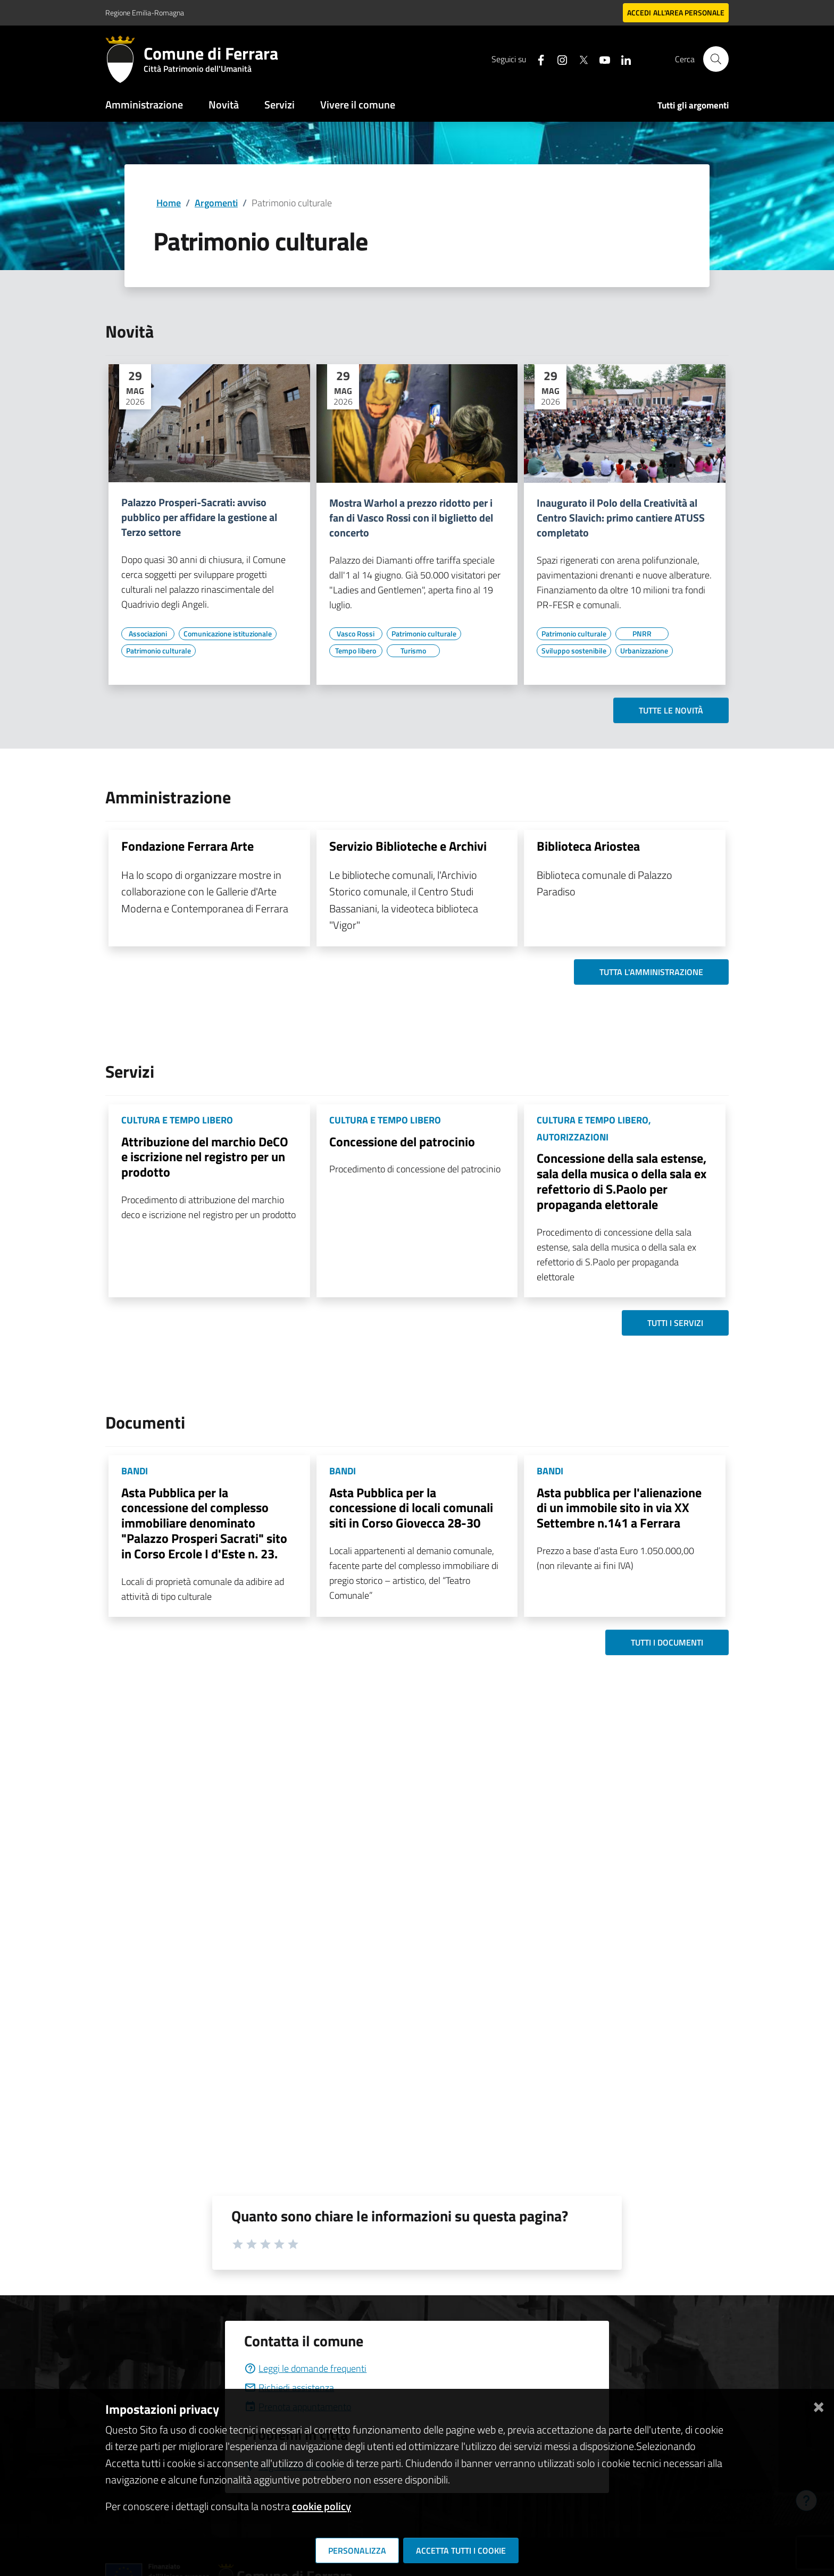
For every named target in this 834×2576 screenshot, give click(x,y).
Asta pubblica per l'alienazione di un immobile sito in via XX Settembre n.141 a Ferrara (619, 1508)
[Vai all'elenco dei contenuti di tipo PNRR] (642, 633)
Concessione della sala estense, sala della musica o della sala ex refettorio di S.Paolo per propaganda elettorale (621, 1180)
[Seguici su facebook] (536, 59)
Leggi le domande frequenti (305, 2368)
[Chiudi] (818, 2405)
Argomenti (216, 203)
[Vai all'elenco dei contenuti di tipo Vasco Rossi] (355, 633)
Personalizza (357, 2550)
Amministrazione (144, 104)
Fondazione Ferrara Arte (187, 845)
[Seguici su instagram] (558, 59)
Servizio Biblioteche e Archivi (408, 845)
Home (168, 203)
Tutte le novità (671, 710)
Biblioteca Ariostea (588, 845)
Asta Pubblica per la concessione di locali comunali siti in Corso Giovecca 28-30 (411, 1508)
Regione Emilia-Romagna (144, 12)
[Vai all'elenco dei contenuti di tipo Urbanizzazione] (644, 650)
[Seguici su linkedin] (621, 59)
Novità (223, 104)
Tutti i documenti (667, 1642)
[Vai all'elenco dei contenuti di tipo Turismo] (413, 650)
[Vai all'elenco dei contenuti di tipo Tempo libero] (355, 650)
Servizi (279, 104)
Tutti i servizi (675, 1322)
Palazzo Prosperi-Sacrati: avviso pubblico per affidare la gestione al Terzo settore (199, 517)
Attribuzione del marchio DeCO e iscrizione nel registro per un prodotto (204, 1157)
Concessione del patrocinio (402, 1141)
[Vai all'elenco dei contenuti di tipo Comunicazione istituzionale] (228, 633)
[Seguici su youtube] (600, 59)
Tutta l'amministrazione (651, 972)
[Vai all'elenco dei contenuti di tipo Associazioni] (147, 633)
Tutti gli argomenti (693, 105)
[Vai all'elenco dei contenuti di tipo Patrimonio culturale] (158, 650)
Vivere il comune (357, 104)
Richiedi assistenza (289, 2387)
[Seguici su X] (579, 59)
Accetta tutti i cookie (461, 2550)
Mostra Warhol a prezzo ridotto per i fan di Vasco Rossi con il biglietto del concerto (411, 518)
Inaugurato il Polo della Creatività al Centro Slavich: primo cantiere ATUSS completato (621, 518)
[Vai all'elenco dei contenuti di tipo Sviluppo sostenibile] (574, 650)
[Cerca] (716, 59)
